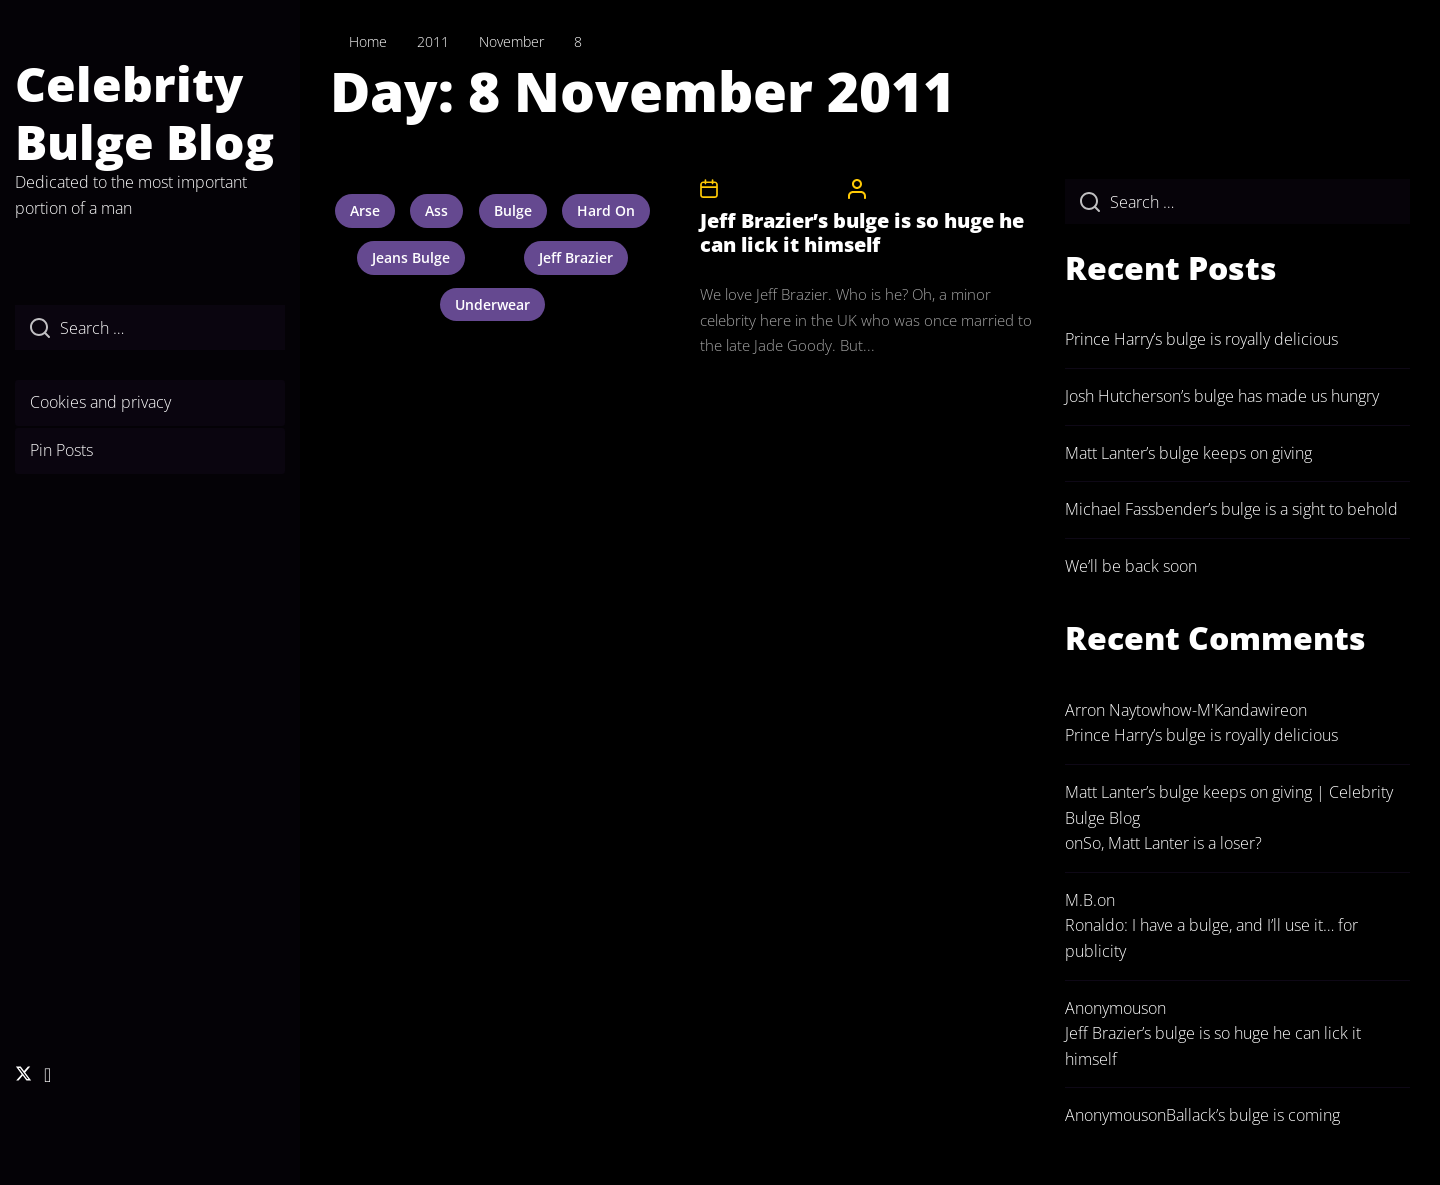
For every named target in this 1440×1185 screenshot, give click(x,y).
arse (365, 210)
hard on (606, 210)
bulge (513, 210)
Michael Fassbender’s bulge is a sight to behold (1231, 509)
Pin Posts (61, 450)
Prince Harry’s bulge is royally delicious (1201, 339)
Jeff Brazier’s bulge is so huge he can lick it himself (862, 232)
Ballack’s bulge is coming (1253, 1115)
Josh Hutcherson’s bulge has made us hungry (1222, 396)
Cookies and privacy (100, 402)
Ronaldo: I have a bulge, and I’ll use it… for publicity (1211, 938)
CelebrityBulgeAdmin (933, 188)
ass (436, 210)
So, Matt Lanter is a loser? (1172, 843)
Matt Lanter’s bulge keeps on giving (1188, 453)
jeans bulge (411, 257)
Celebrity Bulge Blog (144, 112)
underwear (492, 304)
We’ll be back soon (1131, 566)
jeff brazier (576, 257)
